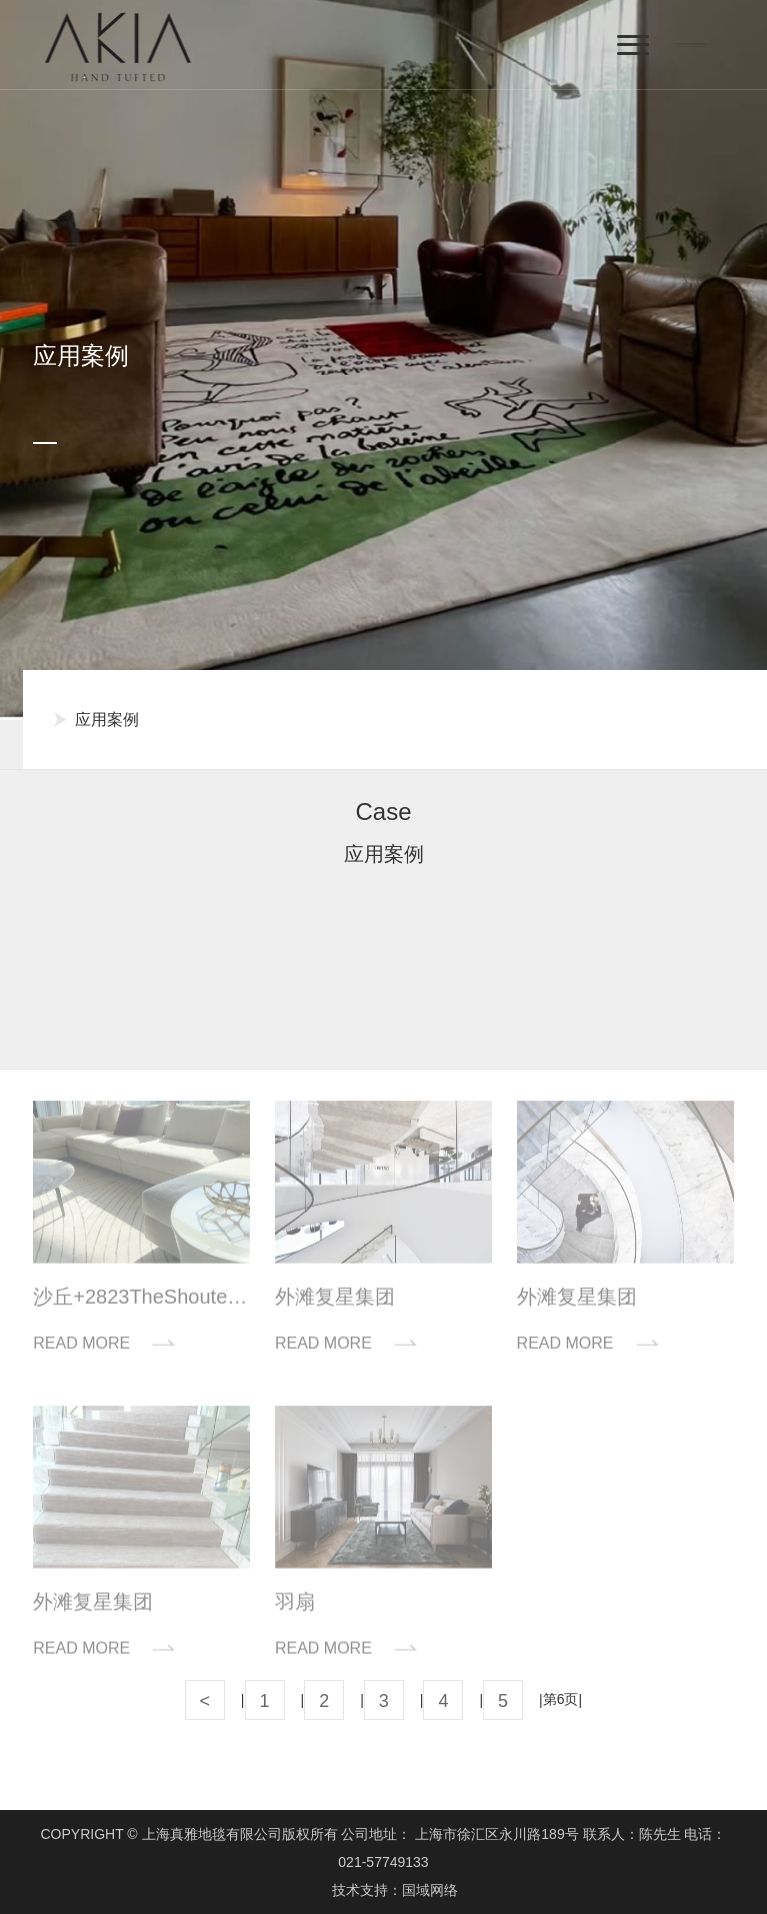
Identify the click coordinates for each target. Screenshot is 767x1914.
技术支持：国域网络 (395, 1890)
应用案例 (107, 719)
